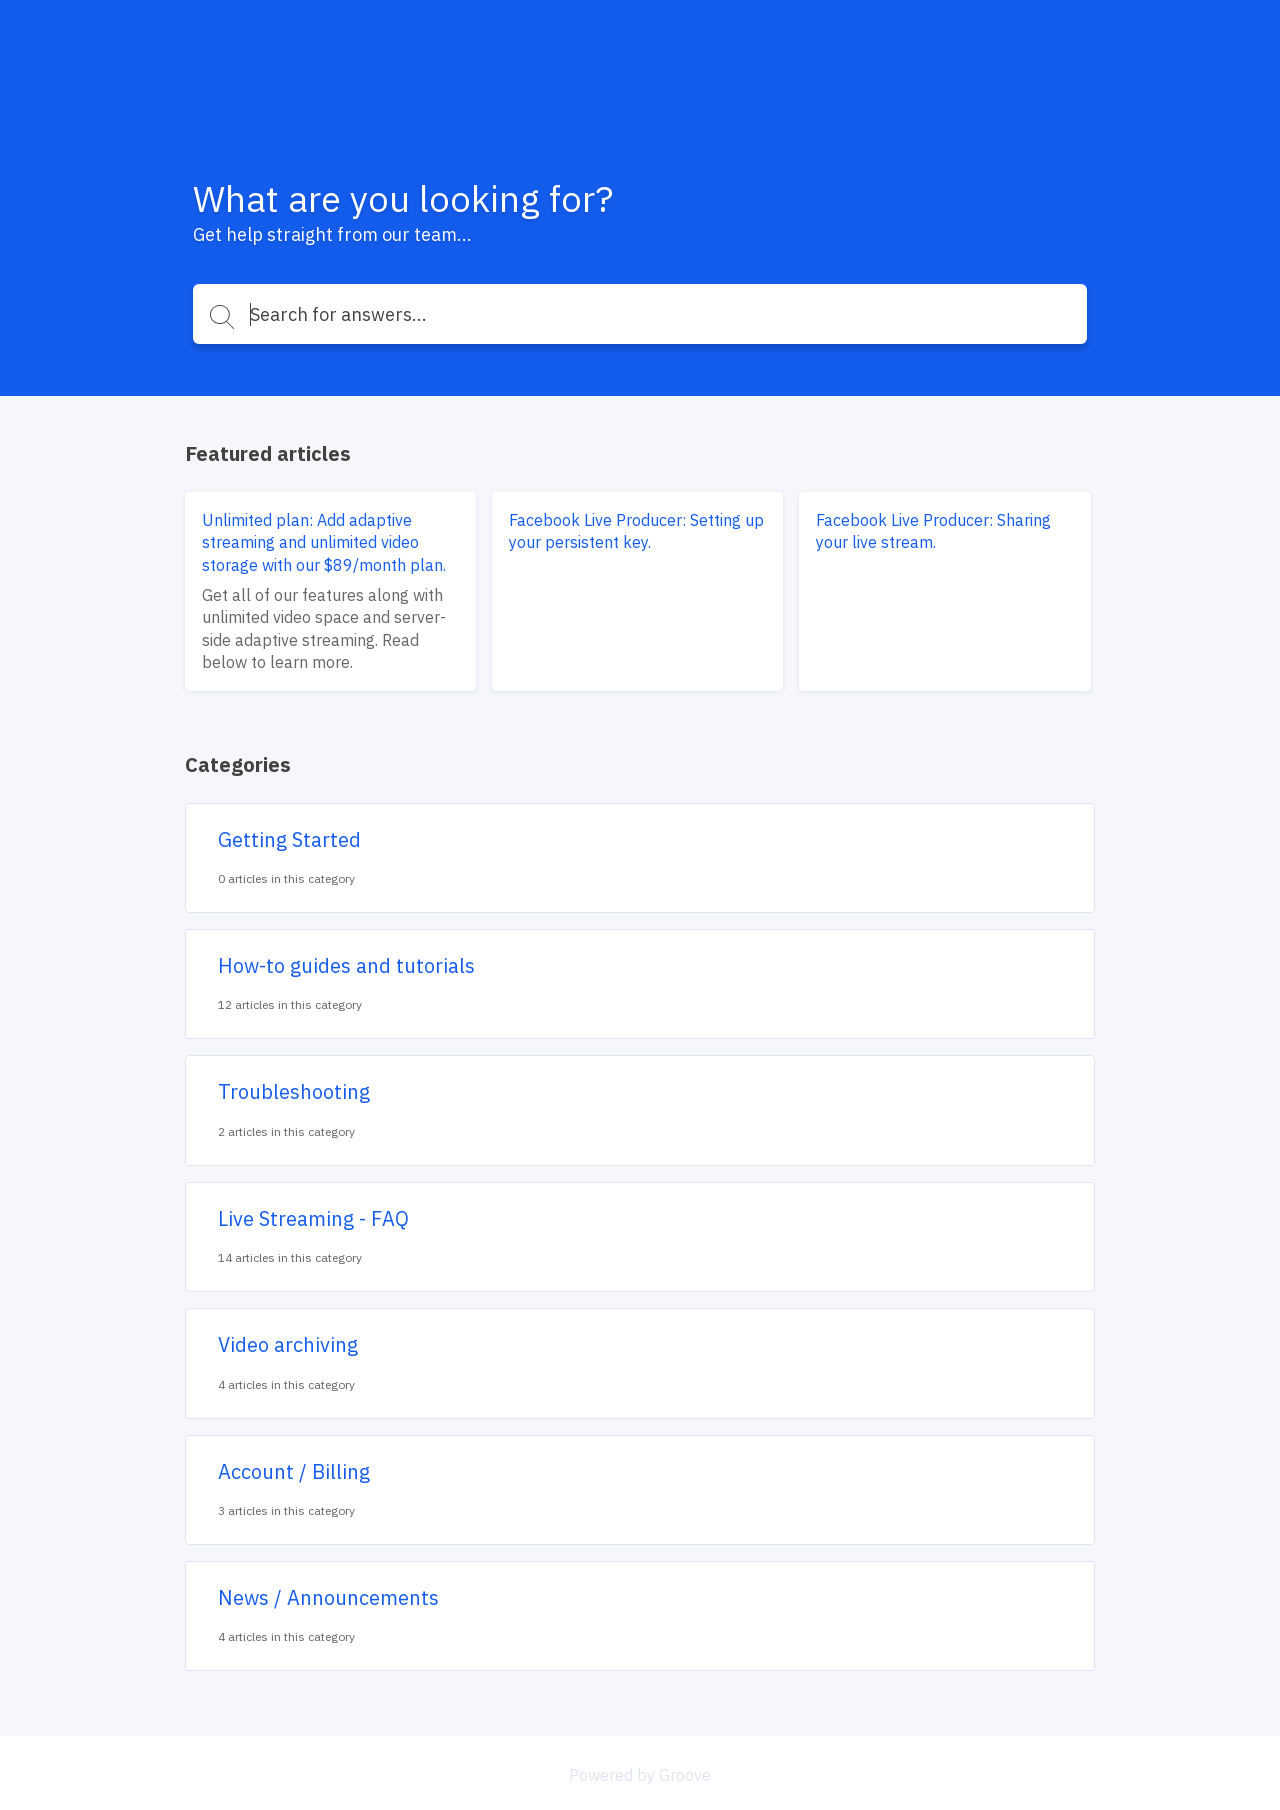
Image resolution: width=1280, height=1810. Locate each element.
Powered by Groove (640, 1775)
